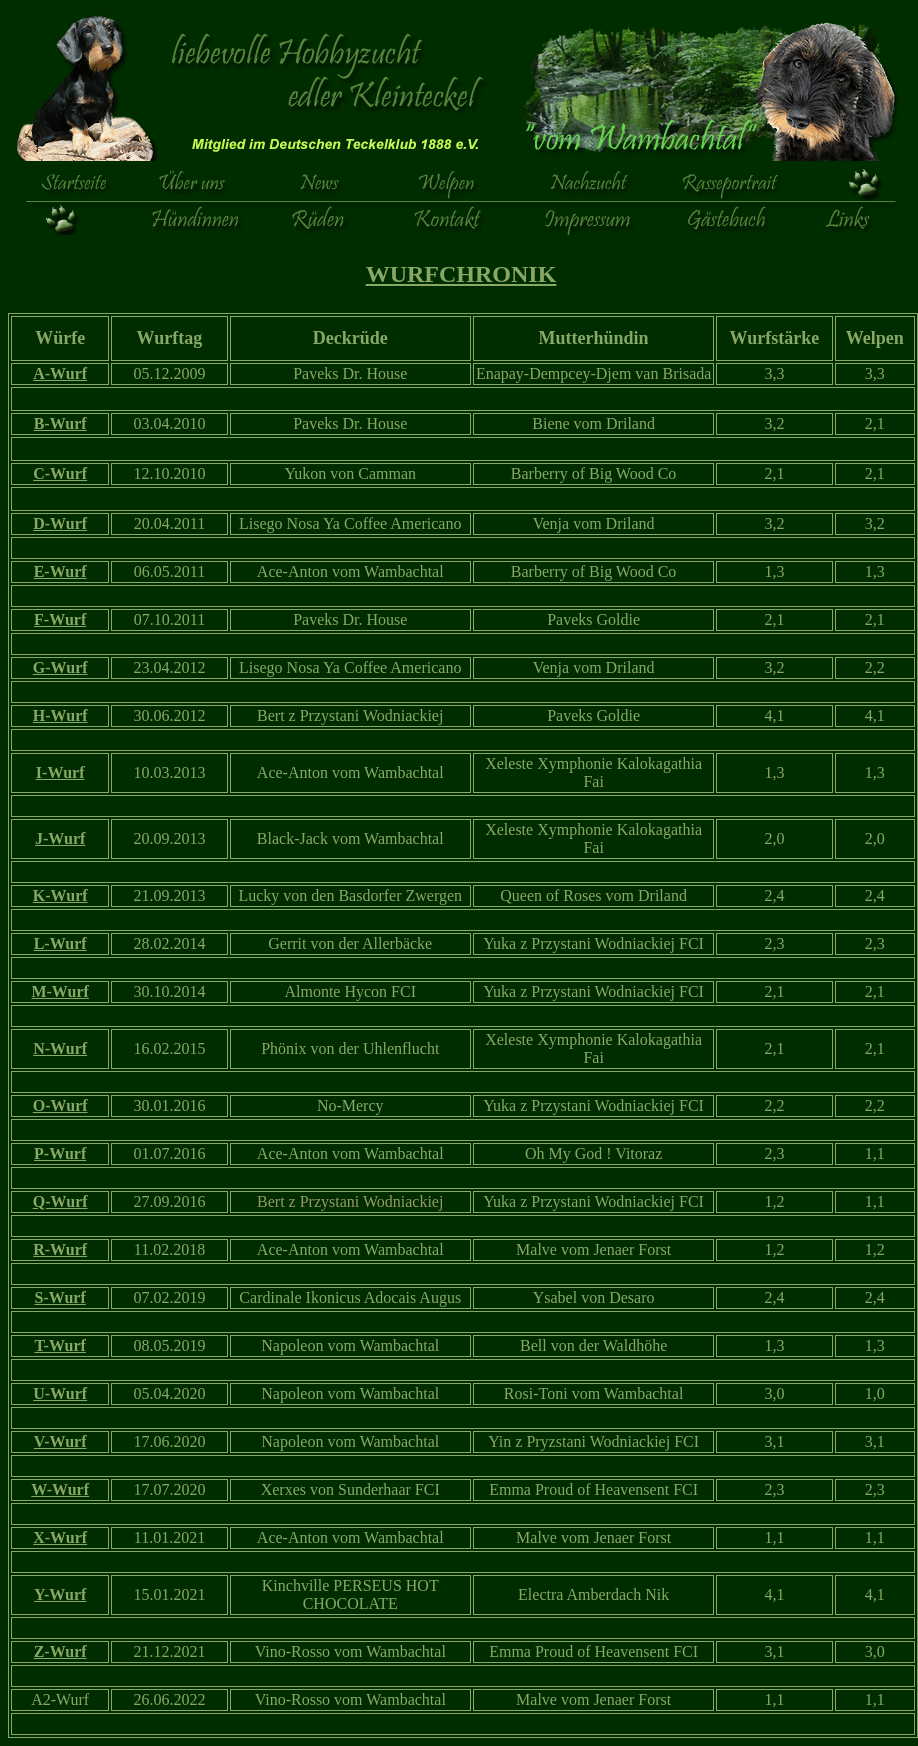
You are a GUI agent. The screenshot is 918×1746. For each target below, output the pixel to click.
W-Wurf (60, 1489)
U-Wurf (60, 1393)
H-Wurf (60, 715)
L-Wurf (60, 943)
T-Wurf (60, 1345)
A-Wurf (60, 373)
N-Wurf (60, 1048)
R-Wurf (60, 1249)
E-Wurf (60, 571)
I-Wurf (60, 772)
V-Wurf (60, 1441)
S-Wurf (60, 1297)
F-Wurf (60, 619)
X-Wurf (60, 1537)
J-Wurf (60, 838)
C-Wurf (60, 473)
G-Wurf (60, 667)
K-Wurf (60, 895)
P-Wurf (60, 1153)
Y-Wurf (60, 1594)
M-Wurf (59, 991)
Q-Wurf (60, 1201)
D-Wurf (60, 523)
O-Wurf (60, 1105)
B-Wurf (60, 423)
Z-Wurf (60, 1651)
